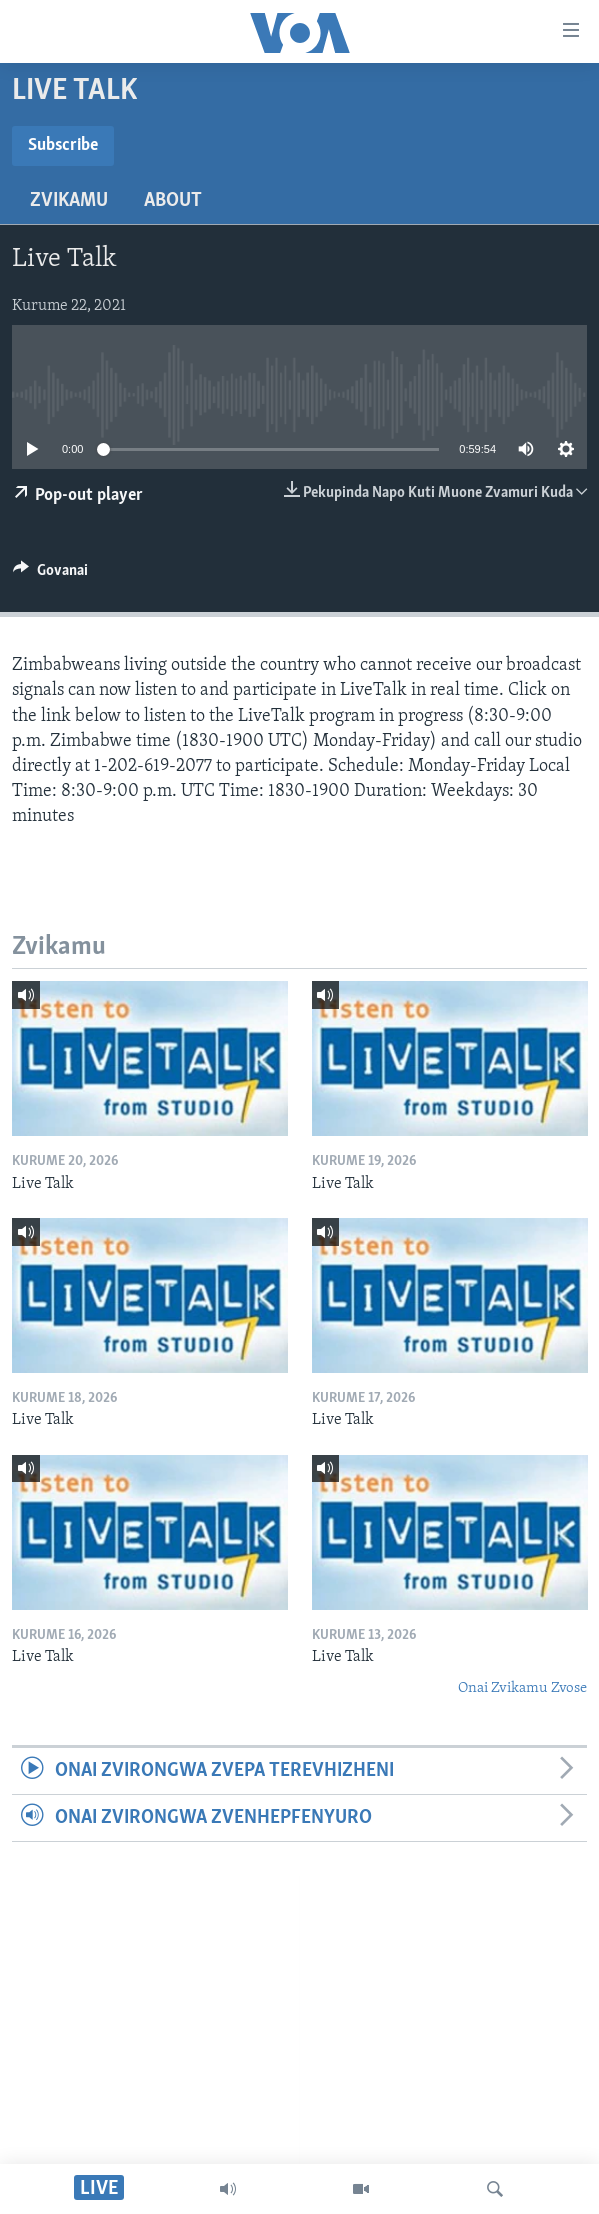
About (173, 201)
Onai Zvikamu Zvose (522, 1688)
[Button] (50, 575)
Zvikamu (69, 201)
